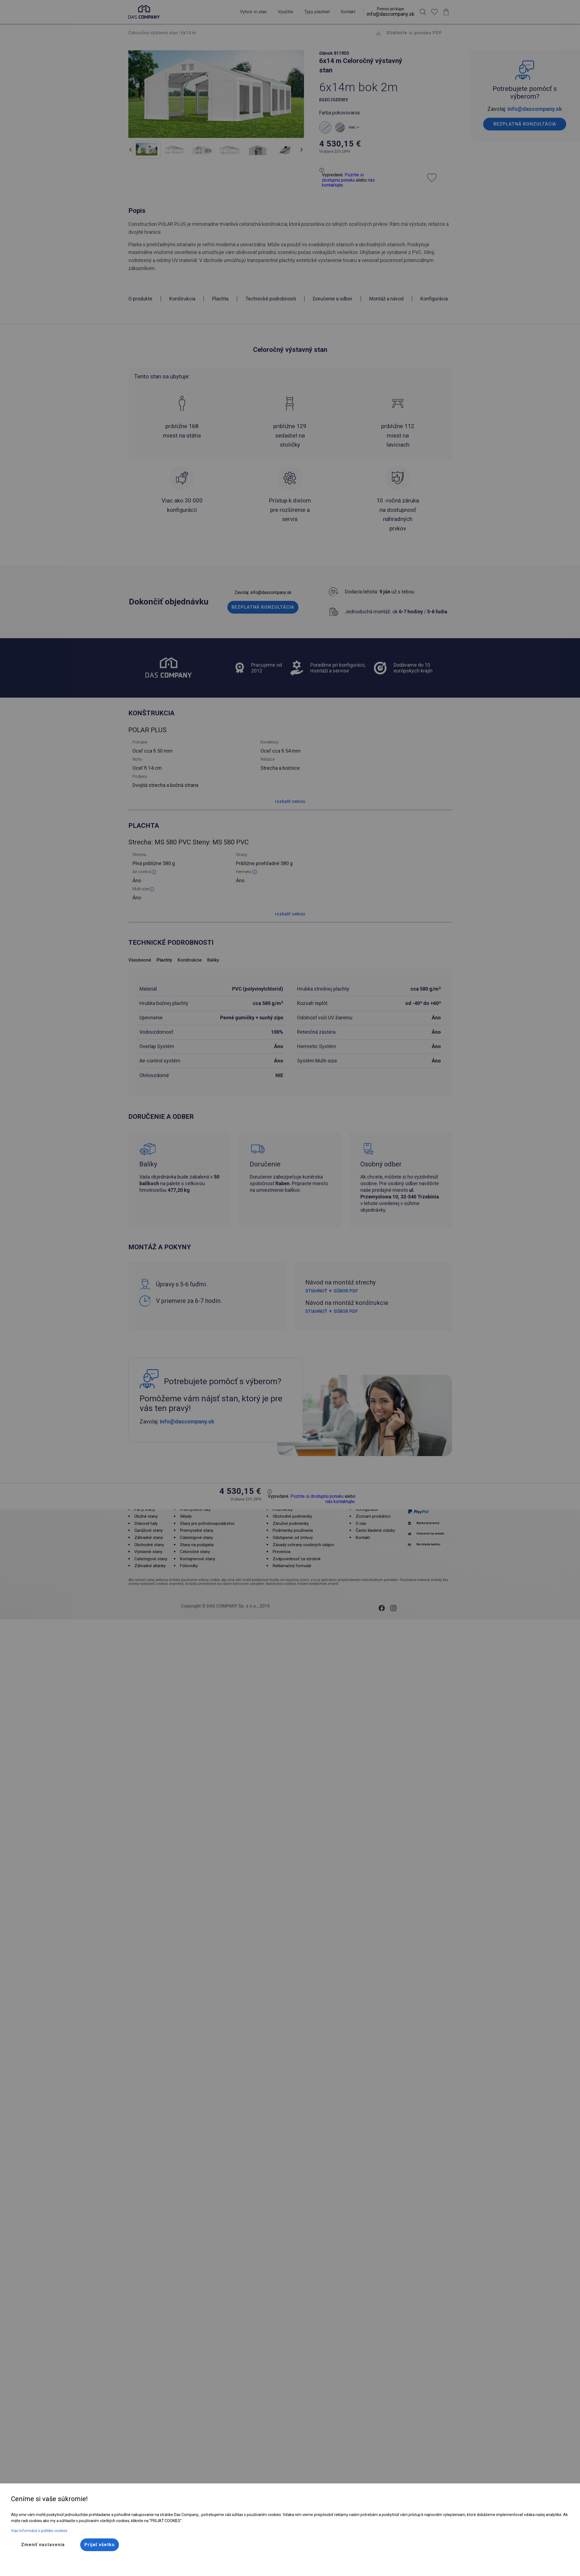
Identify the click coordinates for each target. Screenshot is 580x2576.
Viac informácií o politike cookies (39, 2530)
